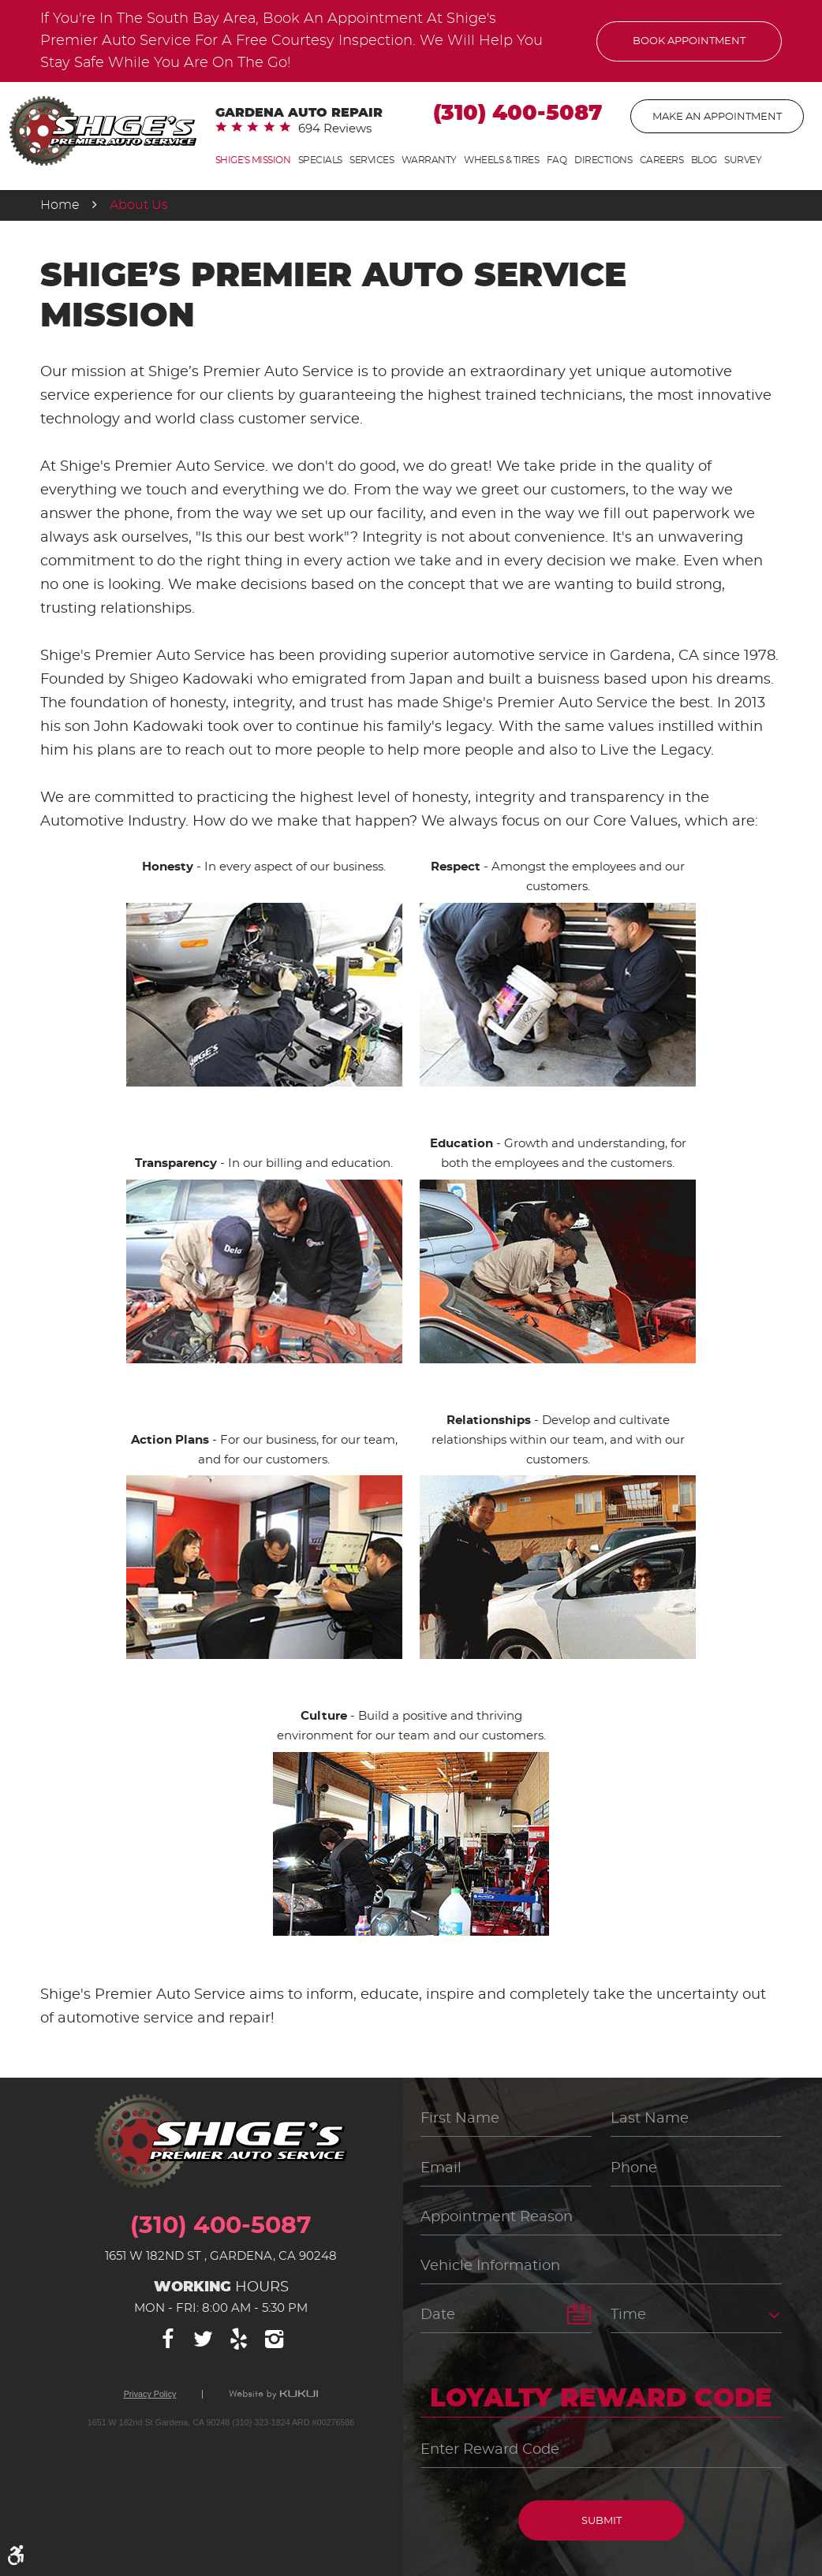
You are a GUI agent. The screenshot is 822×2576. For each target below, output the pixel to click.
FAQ (557, 160)
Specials (320, 160)
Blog (704, 160)
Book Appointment (689, 41)
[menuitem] (253, 160)
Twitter (204, 2339)
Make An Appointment (717, 117)
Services (371, 160)
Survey (742, 160)
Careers (662, 160)
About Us (139, 205)
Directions (603, 160)
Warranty (429, 160)
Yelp (239, 2339)
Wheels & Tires (501, 160)
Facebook (168, 2339)
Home (60, 205)
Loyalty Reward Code (601, 2398)
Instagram (275, 2339)
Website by (273, 2395)
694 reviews (335, 129)
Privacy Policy (150, 2394)
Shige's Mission (253, 160)
